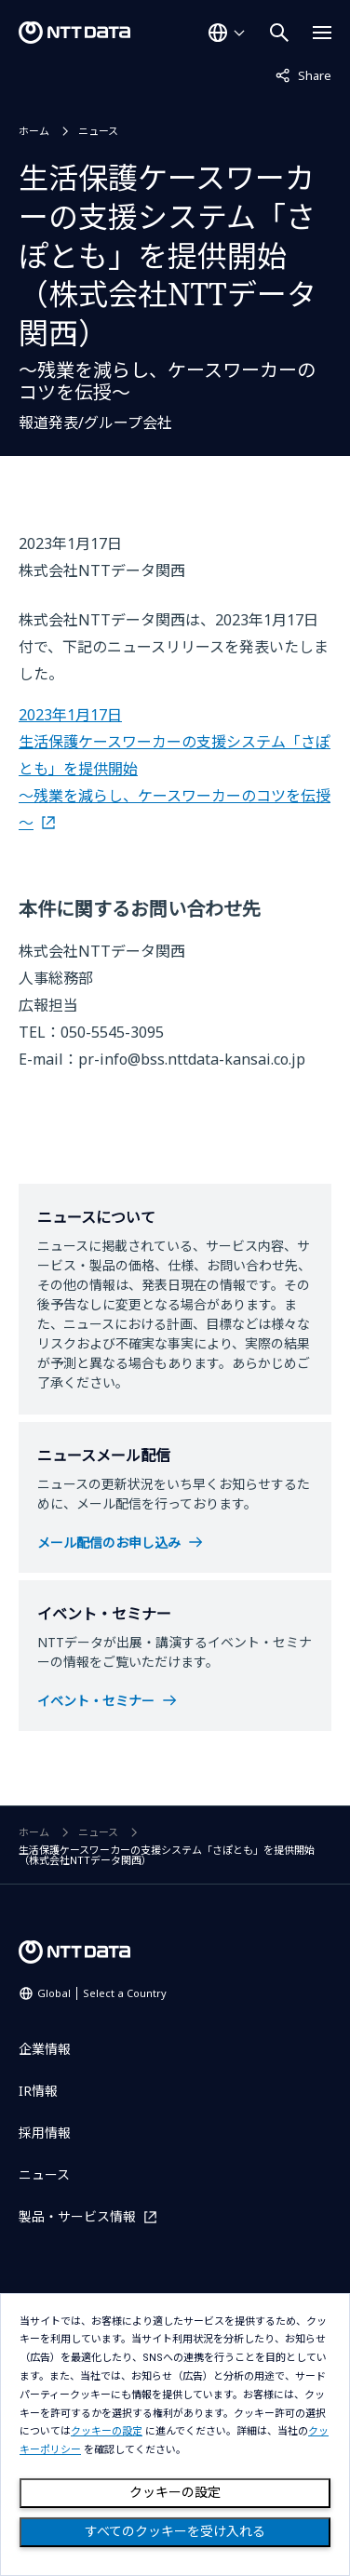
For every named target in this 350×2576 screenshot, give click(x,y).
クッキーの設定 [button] (106, 2431)
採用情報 (45, 2132)
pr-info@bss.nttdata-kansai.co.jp (191, 1059)
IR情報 (38, 2091)
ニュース (98, 131)
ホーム (34, 131)
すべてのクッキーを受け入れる (175, 2531)
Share (303, 74)
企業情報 (45, 2049)
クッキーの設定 (175, 2492)
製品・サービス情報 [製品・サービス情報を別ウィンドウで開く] (77, 2216)
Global (102, 1993)
